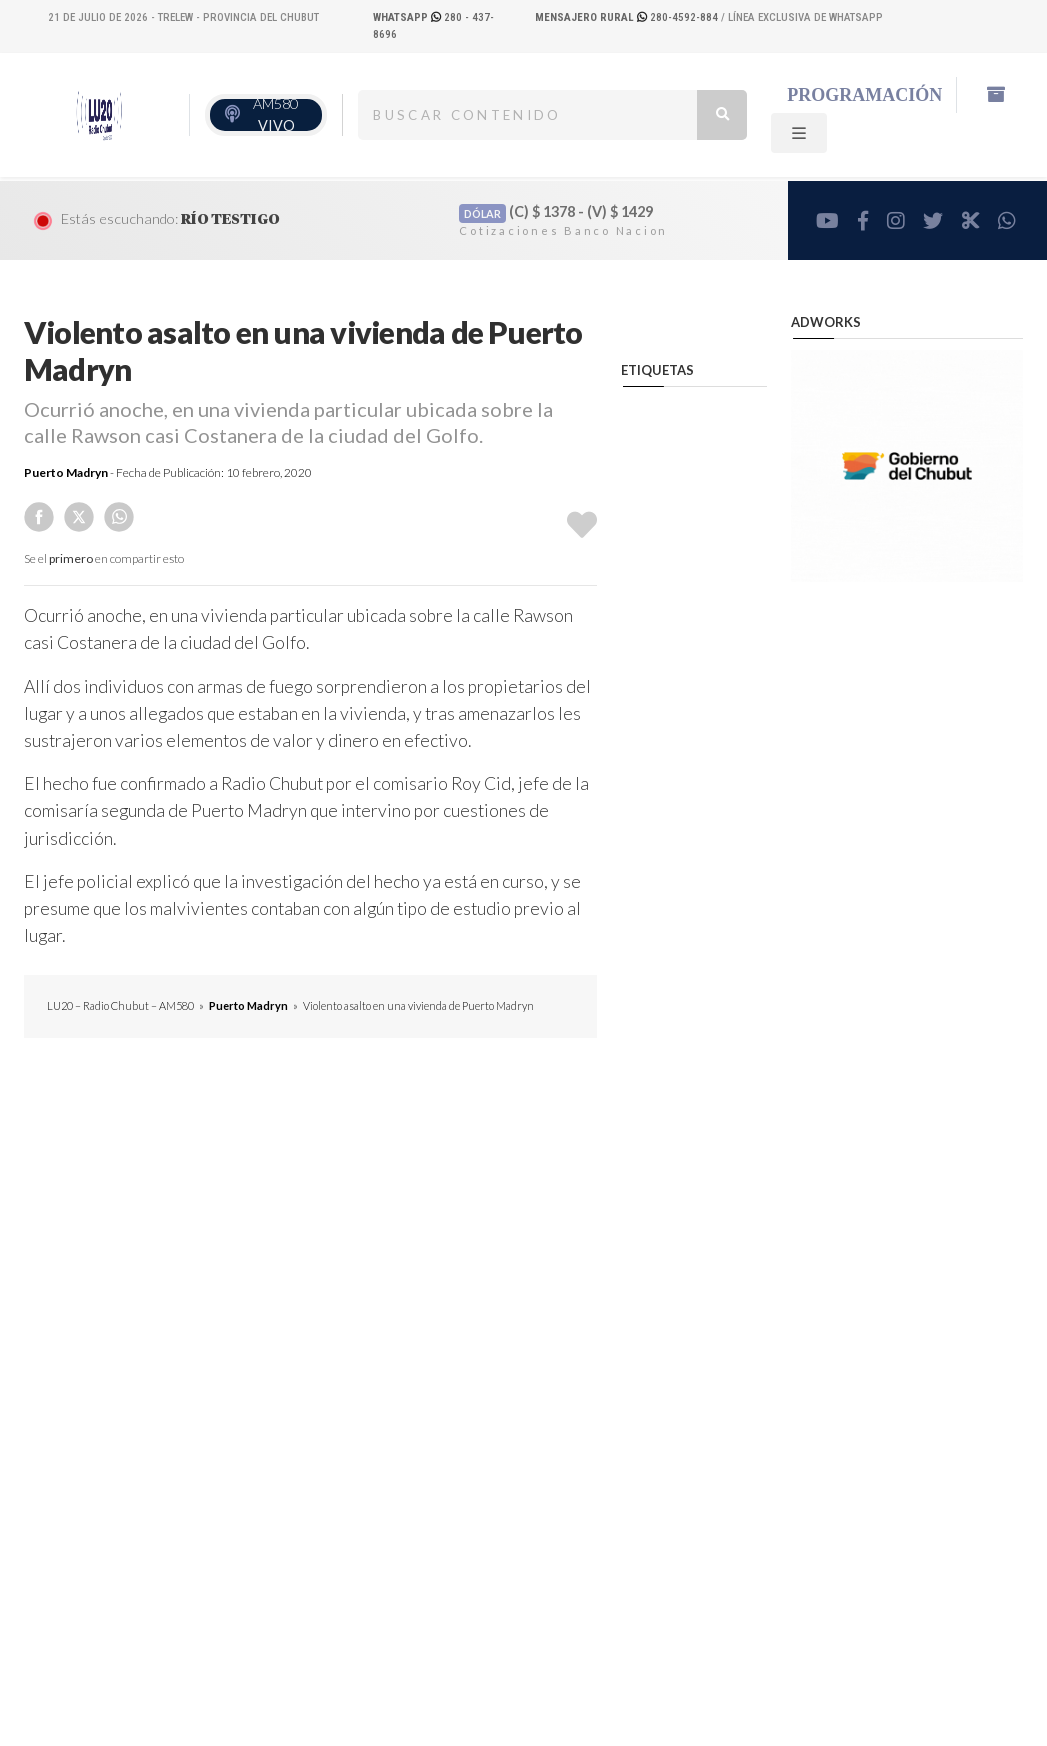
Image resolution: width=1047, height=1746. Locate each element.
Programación (864, 95)
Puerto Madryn (66, 472)
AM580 (275, 114)
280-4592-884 (628, 17)
